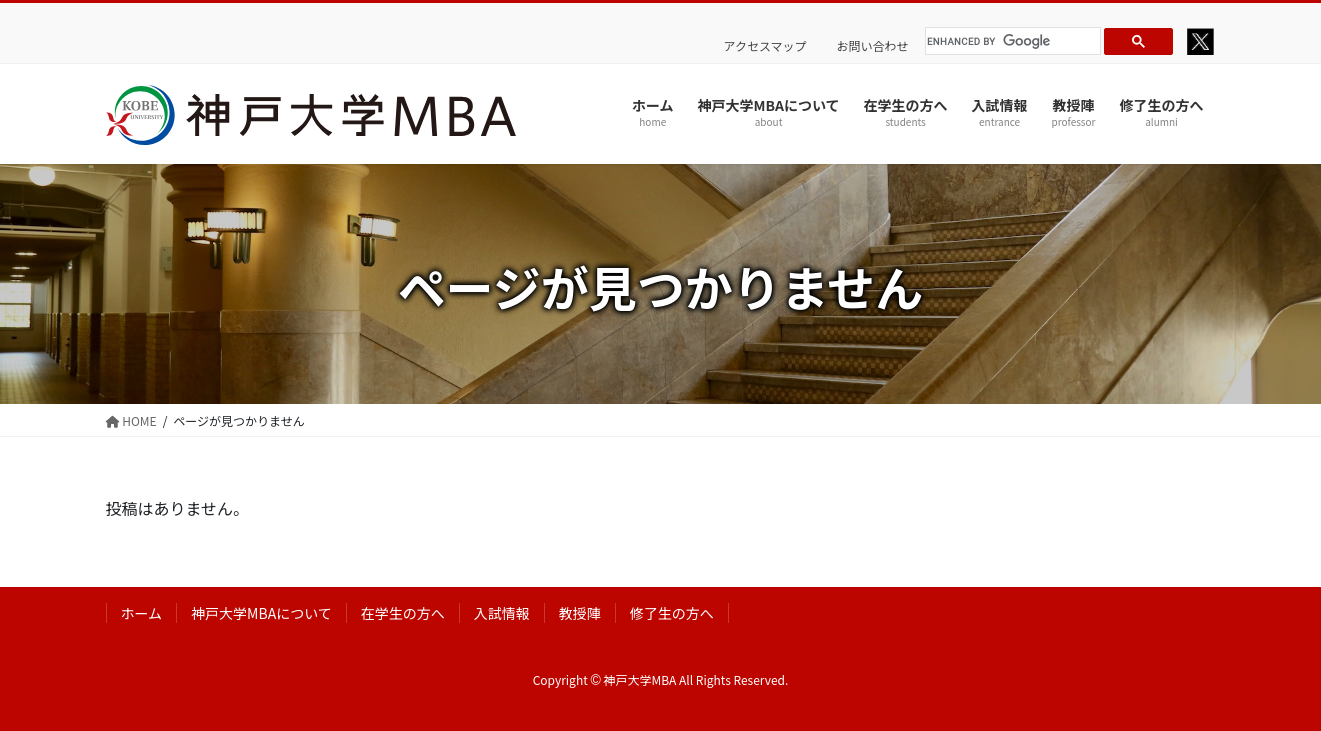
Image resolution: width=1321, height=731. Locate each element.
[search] (1010, 41)
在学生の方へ (403, 613)
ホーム (142, 613)
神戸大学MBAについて (261, 613)
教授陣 (580, 613)
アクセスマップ (765, 46)
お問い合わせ (873, 46)
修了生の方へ (672, 613)
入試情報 (502, 613)
